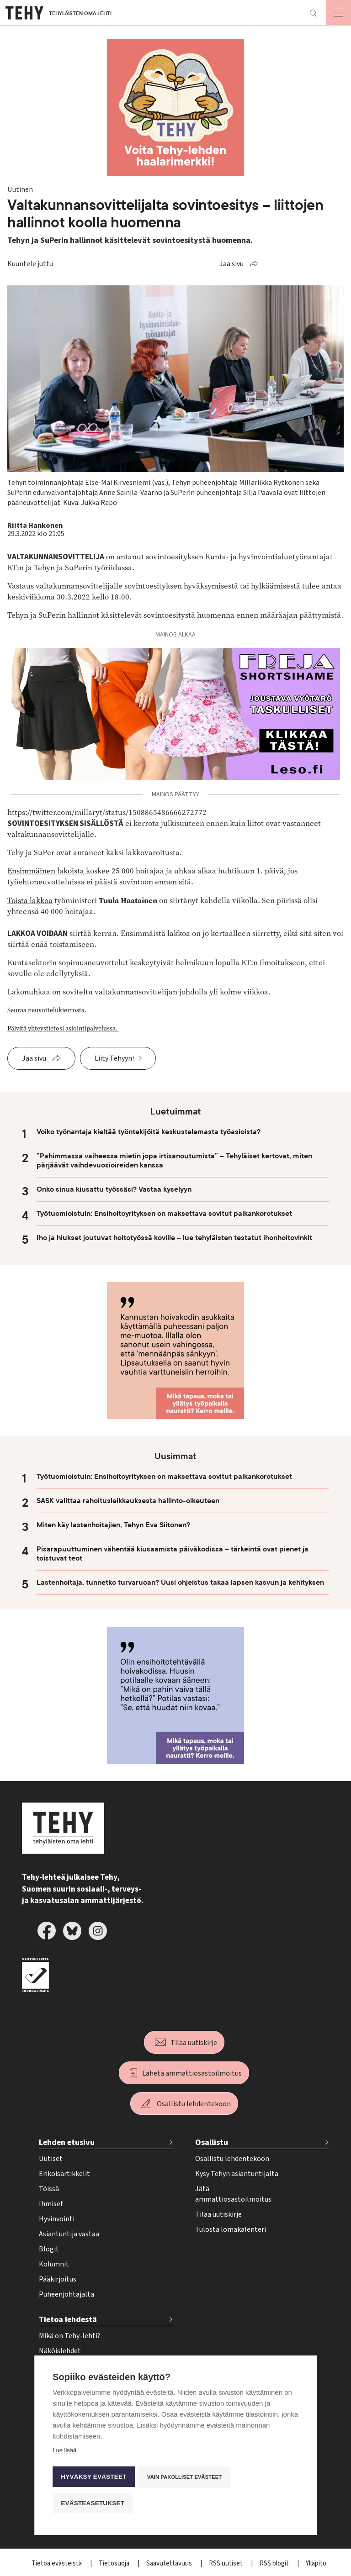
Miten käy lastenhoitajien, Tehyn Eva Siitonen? (113, 1525)
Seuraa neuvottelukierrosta (46, 1010)
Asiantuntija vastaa (69, 2234)
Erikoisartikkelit (64, 2174)
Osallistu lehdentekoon (194, 2104)
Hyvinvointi (56, 2219)
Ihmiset (51, 2204)
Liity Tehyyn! (114, 1058)
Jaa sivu (231, 264)
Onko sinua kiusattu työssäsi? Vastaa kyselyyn (114, 1189)
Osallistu (211, 2142)
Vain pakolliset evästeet (185, 2477)
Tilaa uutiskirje (193, 2043)
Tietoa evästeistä (57, 2563)
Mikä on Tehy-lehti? (69, 2336)
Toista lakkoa (30, 900)
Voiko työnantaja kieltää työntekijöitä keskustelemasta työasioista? (149, 1131)
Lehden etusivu (67, 2142)
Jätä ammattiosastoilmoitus (233, 2194)
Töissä (49, 2189)
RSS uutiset (226, 2563)
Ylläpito (316, 2563)
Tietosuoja (115, 2563)
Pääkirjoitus (57, 2279)
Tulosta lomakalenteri (230, 2229)
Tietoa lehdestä (68, 2319)
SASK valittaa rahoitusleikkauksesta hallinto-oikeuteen (128, 1500)
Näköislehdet (60, 2351)
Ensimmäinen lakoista (46, 871)
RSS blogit (275, 2563)
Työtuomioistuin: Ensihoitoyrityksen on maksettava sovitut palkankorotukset (164, 1213)
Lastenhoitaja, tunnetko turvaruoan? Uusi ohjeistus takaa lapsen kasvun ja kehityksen (180, 1582)
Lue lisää (64, 2451)
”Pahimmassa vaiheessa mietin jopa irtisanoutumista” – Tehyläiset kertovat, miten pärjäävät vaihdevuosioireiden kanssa (174, 1160)
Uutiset (51, 2159)
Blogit (49, 2249)
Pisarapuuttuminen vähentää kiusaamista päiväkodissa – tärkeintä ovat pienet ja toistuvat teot (172, 1554)
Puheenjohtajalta (66, 2294)
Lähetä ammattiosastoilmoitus (192, 2073)
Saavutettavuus (169, 2563)
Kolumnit (54, 2264)
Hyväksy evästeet (93, 2477)
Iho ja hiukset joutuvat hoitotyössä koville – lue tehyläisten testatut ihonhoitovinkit (174, 1237)
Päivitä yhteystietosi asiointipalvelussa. (63, 1028)
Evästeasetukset (92, 2503)
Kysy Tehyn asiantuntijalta (236, 2174)
